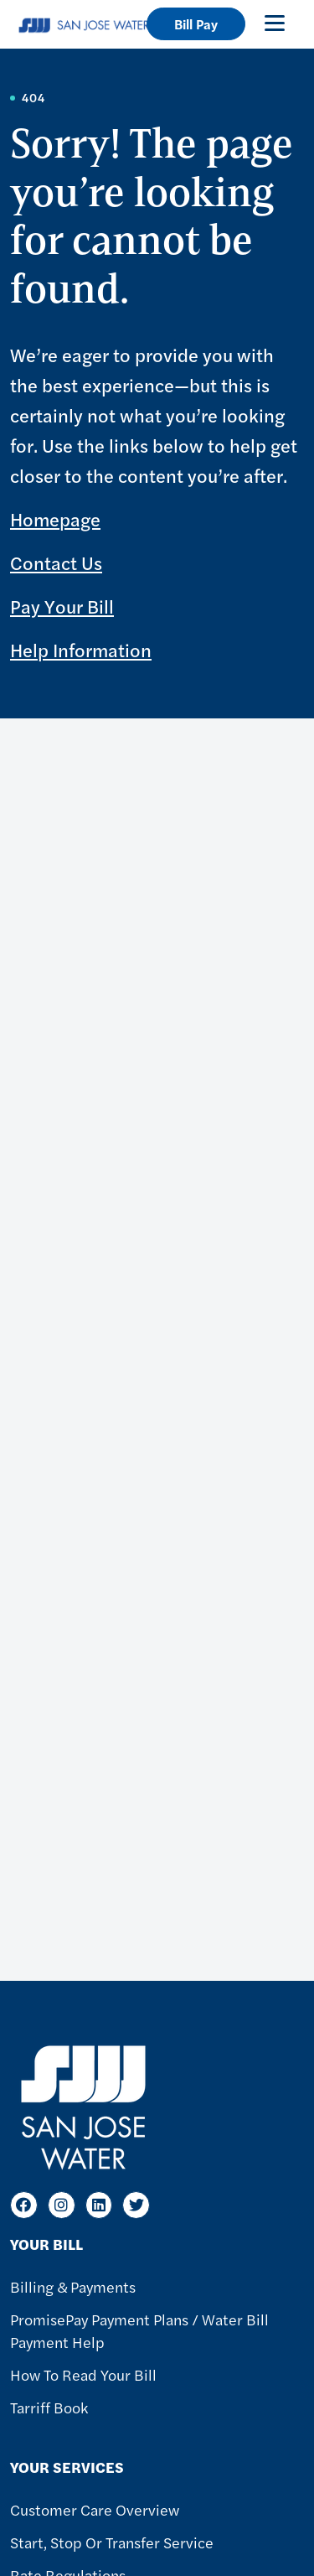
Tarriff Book (49, 2407)
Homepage (55, 518)
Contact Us (56, 562)
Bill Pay (196, 24)
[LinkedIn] (99, 2205)
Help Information (81, 649)
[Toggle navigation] (274, 23)
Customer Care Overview (94, 2509)
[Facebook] (24, 2205)
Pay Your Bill (62, 606)
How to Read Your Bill (83, 2374)
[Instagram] (61, 2205)
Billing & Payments (73, 2286)
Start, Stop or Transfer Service (112, 2542)
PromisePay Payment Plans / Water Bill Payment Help (139, 2330)
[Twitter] (136, 2205)
